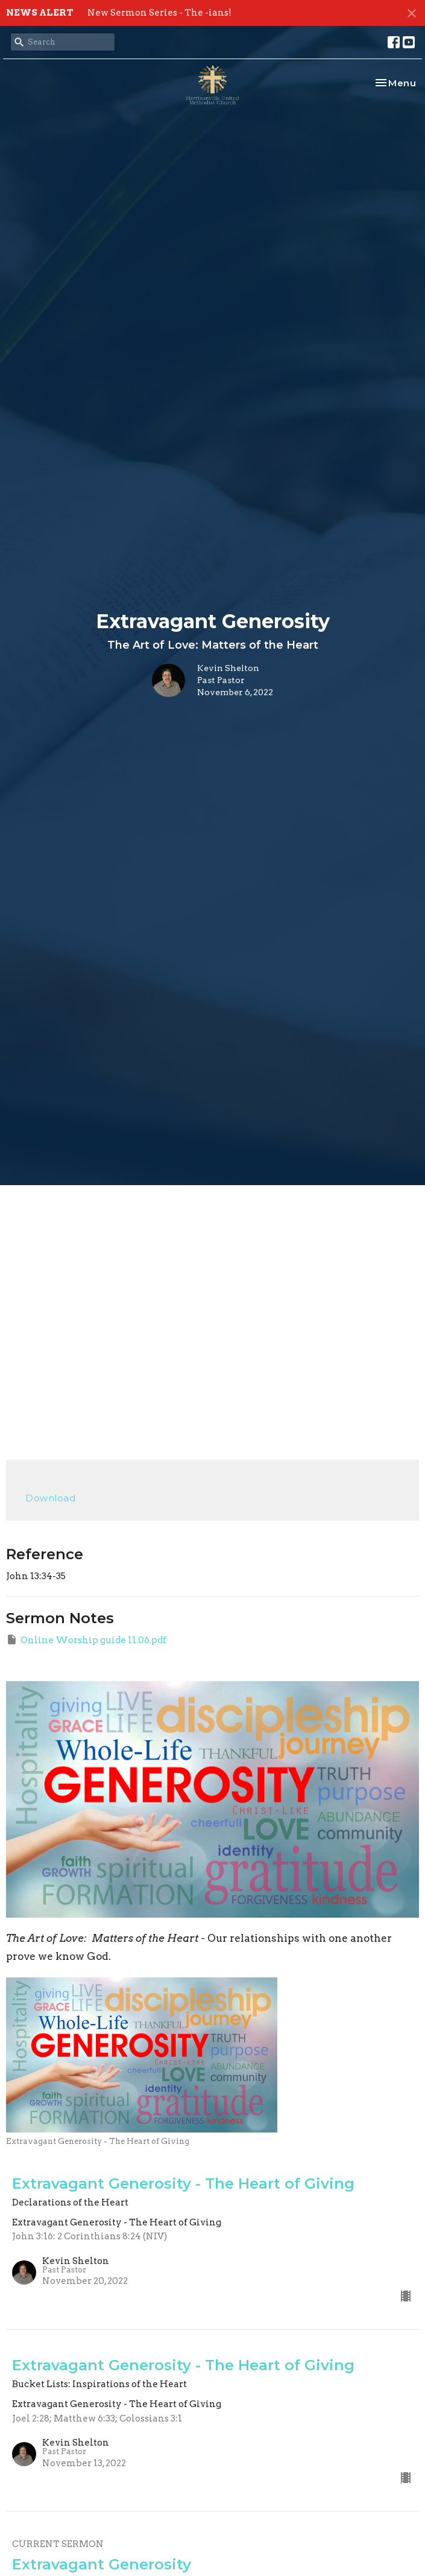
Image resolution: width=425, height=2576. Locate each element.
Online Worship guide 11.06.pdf (86, 1639)
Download (50, 1498)
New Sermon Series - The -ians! (159, 12)
